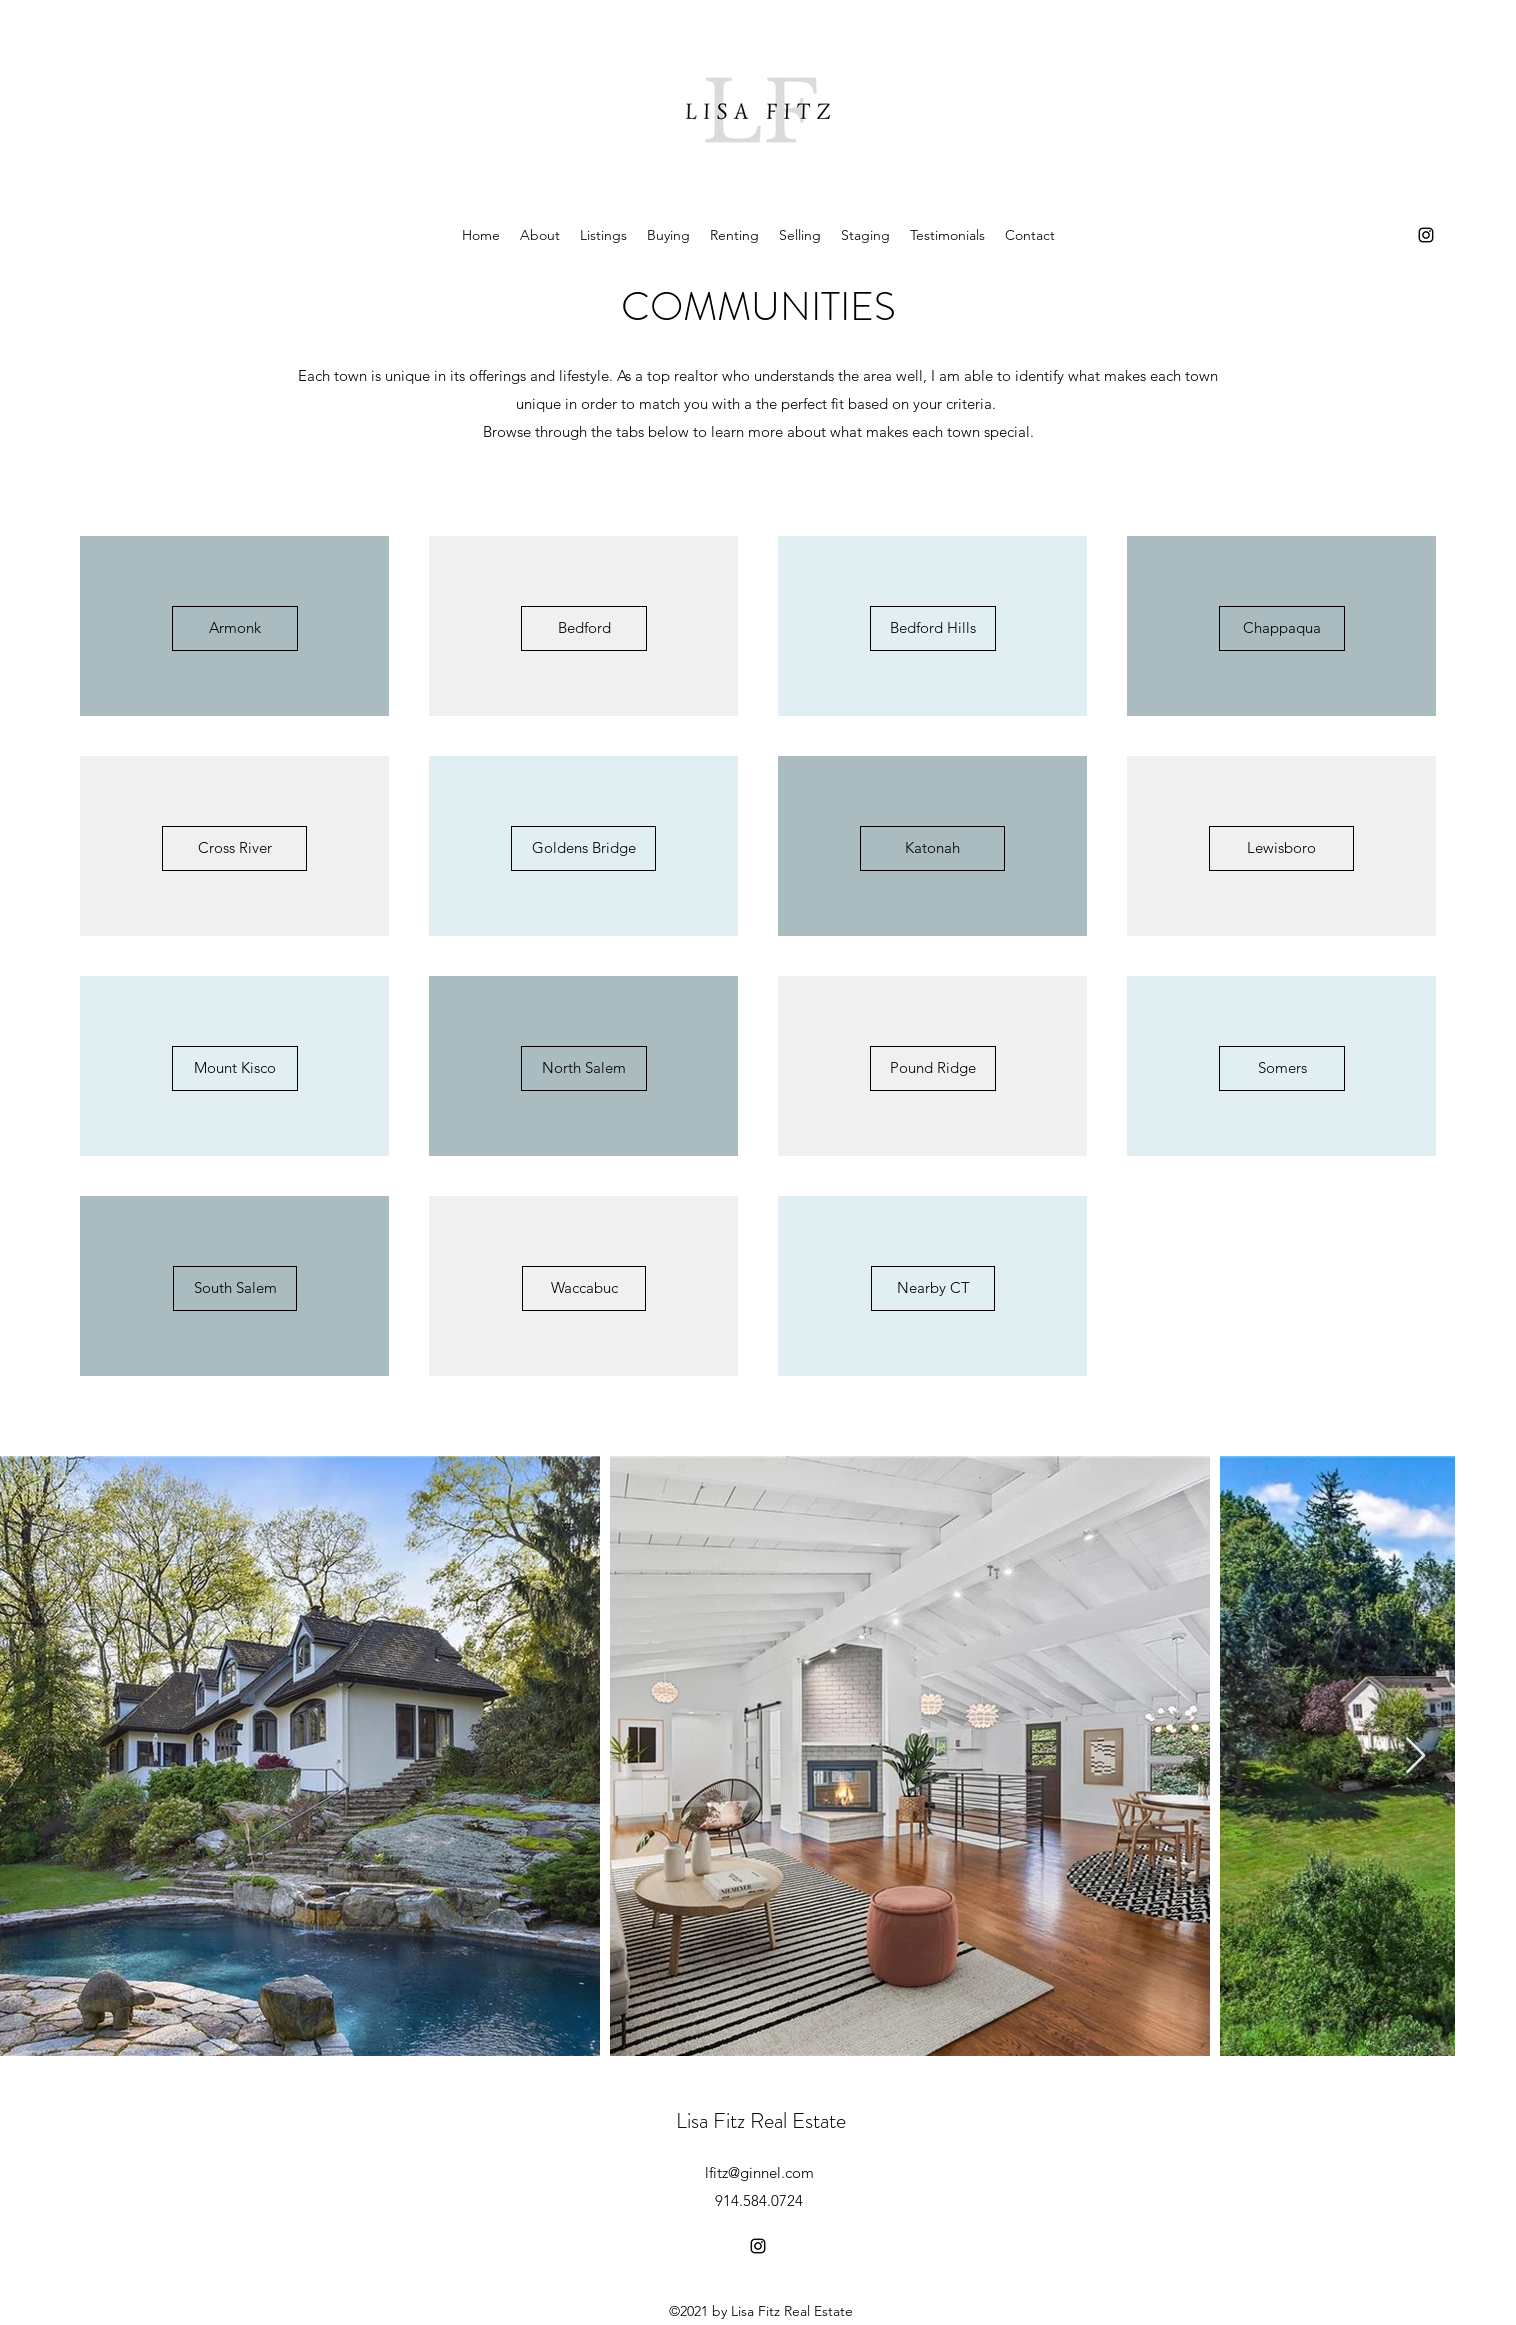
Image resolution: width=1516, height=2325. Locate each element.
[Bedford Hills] (933, 628)
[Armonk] (235, 628)
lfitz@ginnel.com (759, 2172)
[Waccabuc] (584, 1288)
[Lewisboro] (1281, 848)
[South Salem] (235, 1288)
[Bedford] (584, 628)
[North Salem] (584, 1068)
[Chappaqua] (1282, 628)
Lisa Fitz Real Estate (761, 2120)
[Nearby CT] (933, 1288)
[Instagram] (1426, 235)
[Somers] (1282, 1068)
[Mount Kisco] (235, 1068)
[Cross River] (234, 848)
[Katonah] (932, 848)
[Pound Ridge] (933, 1068)
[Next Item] (1415, 1756)
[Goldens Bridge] (583, 848)
